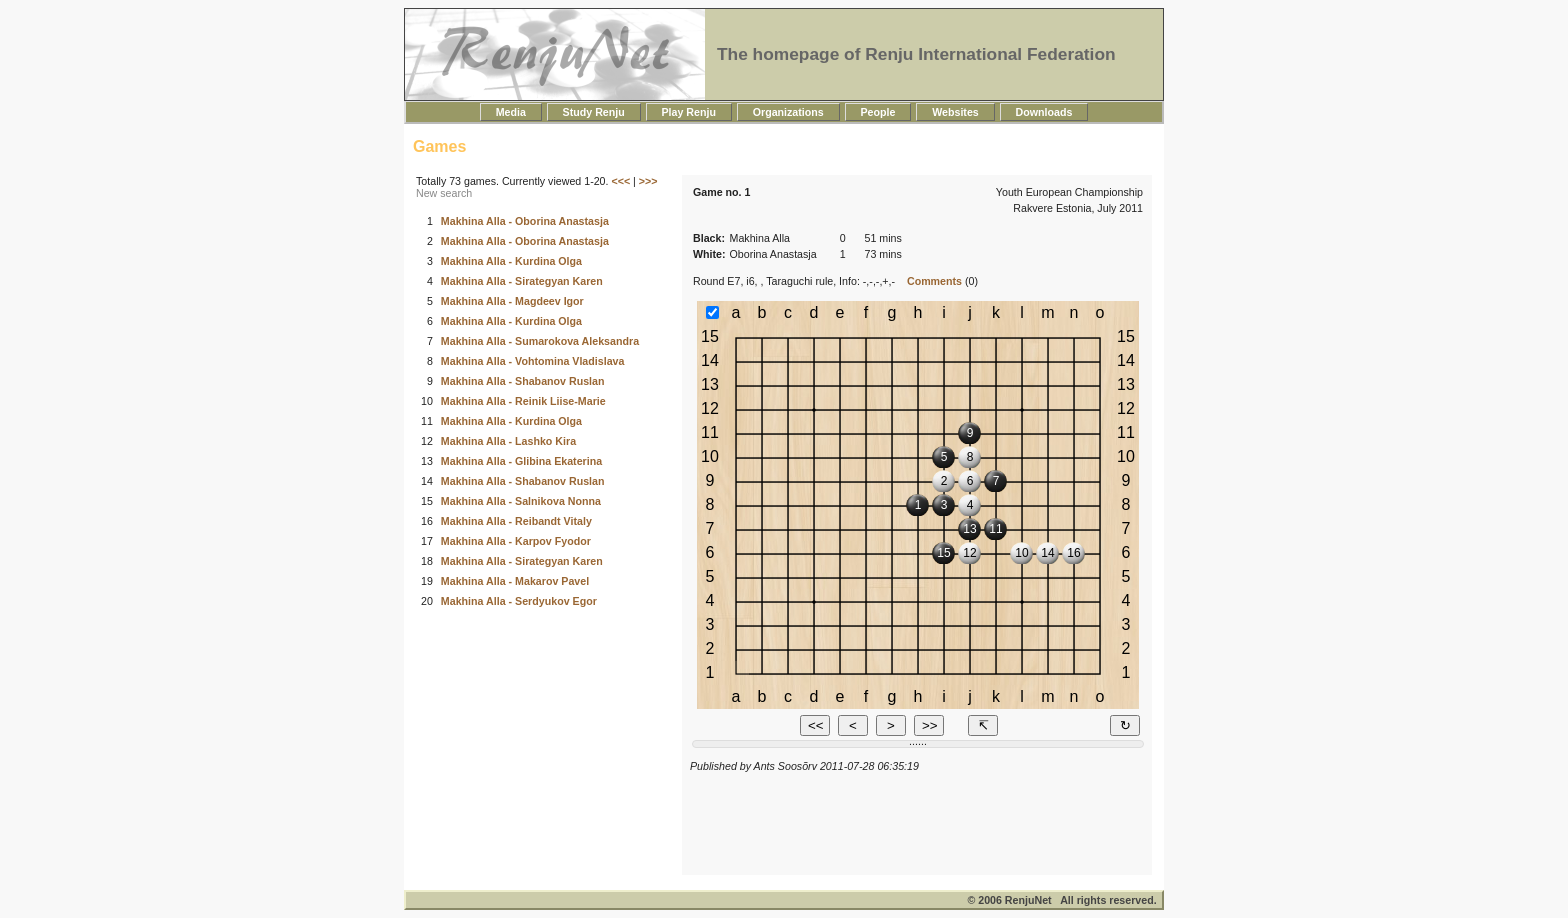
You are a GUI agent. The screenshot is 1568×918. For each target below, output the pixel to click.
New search (444, 193)
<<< (620, 181)
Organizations (788, 112)
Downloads (1044, 112)
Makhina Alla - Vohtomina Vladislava (533, 361)
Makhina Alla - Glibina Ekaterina (521, 461)
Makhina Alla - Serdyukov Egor (519, 601)
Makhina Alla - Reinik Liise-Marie (523, 401)
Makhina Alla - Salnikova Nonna (521, 501)
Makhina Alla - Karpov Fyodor (516, 541)
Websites (955, 112)
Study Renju (594, 112)
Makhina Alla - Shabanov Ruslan (523, 381)
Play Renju (689, 112)
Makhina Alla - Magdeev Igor (512, 301)
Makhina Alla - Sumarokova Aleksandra (540, 341)
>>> (648, 181)
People (878, 112)
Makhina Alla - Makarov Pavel (515, 581)
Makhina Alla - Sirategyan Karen (522, 281)
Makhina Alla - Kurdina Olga (511, 261)
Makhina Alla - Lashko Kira (508, 441)
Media (511, 112)
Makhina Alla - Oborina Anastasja (525, 221)
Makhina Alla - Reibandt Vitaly (516, 521)
